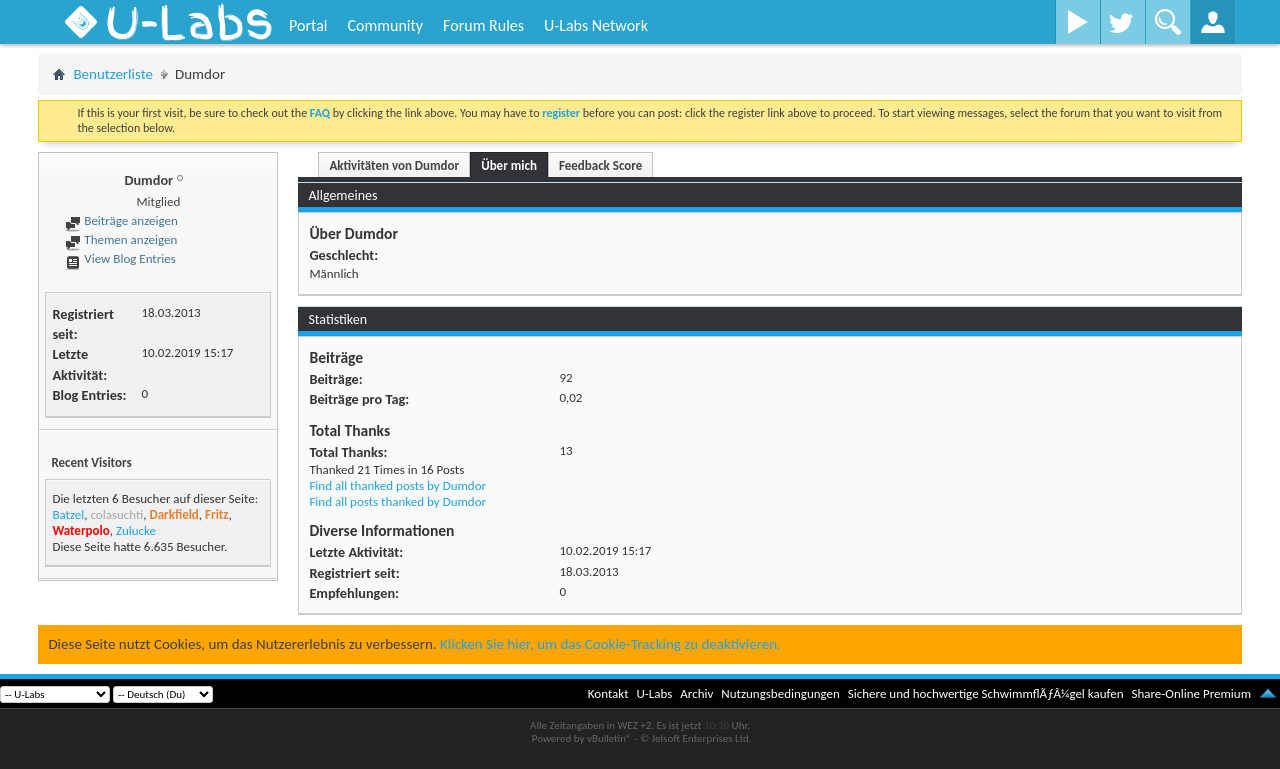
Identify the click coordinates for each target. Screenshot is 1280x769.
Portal (308, 25)
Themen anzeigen (121, 239)
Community (385, 25)
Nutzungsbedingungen (780, 693)
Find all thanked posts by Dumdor (397, 485)
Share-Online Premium (1191, 693)
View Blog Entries (120, 258)
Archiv (696, 693)
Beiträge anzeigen (121, 220)
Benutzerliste (113, 74)
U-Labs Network (596, 25)
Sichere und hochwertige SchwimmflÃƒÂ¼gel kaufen (986, 693)
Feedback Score (600, 165)
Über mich (509, 165)
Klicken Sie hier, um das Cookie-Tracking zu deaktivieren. (610, 644)
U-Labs (655, 693)
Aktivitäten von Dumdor (394, 165)
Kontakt (608, 693)
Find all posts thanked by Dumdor (397, 501)
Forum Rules (483, 25)
